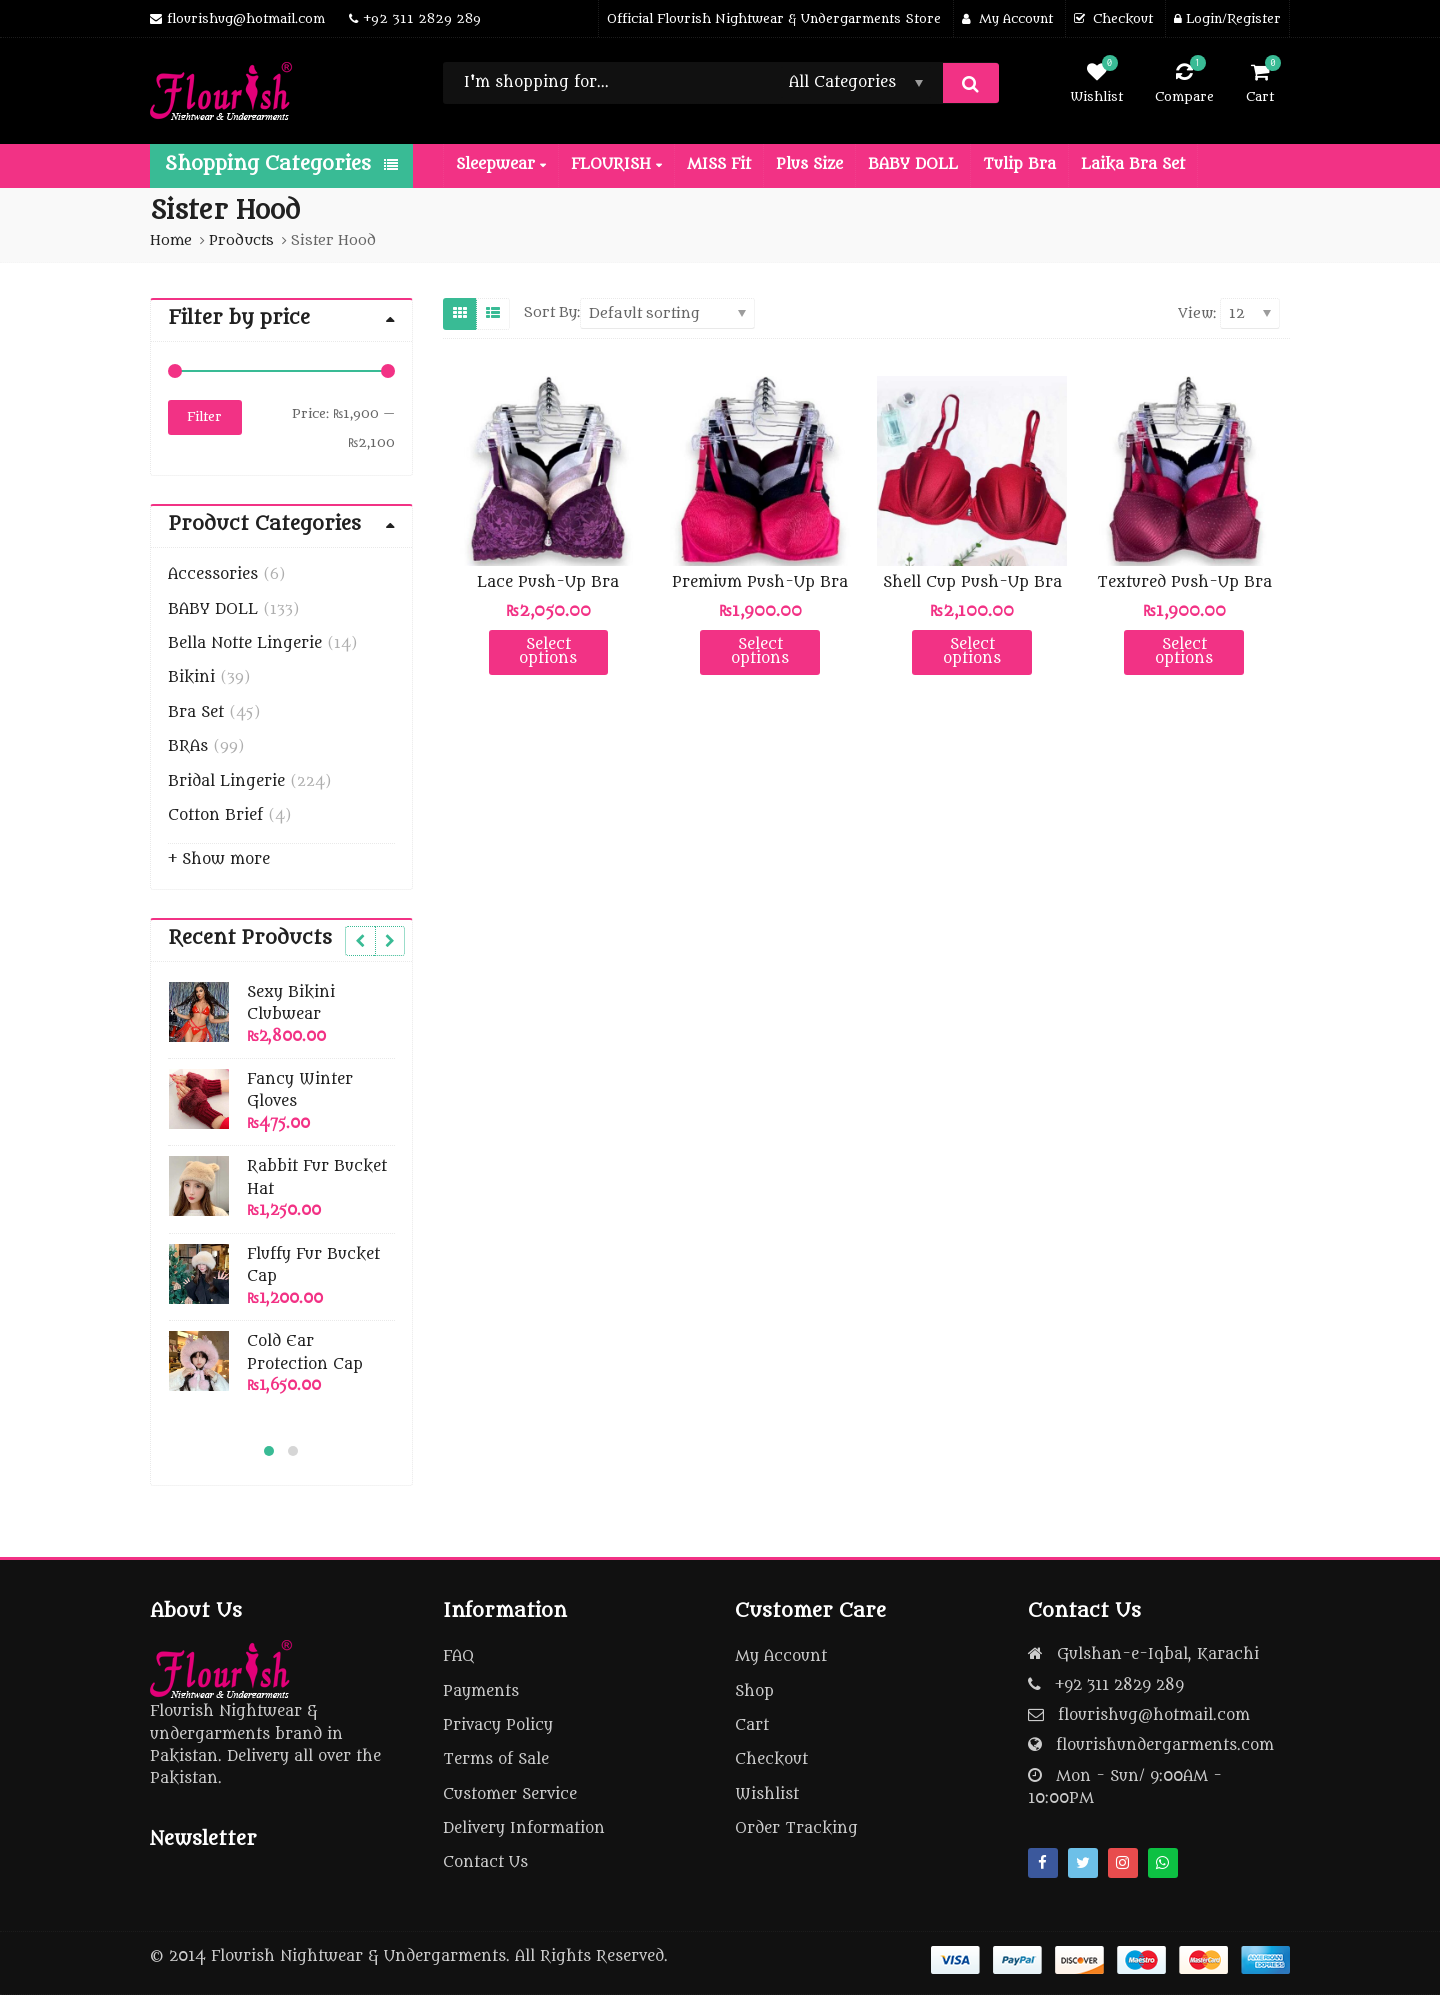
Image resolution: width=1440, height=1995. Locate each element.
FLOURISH (616, 164)
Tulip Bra (1019, 164)
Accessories (213, 574)
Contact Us (485, 1862)
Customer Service (510, 1794)
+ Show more (219, 859)
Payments (481, 1691)
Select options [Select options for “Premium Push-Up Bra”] (760, 651)
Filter (204, 417)
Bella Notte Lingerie (245, 643)
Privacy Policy (498, 1725)
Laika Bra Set (1133, 164)
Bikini (191, 677)
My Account (781, 1656)
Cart (752, 1725)
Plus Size (809, 164)
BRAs (188, 746)
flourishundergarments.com (1165, 1745)
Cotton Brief (215, 815)
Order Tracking (796, 1828)
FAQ (458, 1656)
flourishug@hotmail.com (1154, 1715)
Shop (754, 1691)
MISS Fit (719, 164)
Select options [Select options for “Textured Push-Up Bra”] (1184, 651)
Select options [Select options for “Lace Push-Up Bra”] (548, 651)
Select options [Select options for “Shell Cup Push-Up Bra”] (972, 651)
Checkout (771, 1759)
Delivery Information (524, 1828)
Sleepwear (501, 164)
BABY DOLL (913, 164)
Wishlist (767, 1794)
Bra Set (196, 712)
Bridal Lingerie (226, 781)
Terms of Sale (496, 1759)
